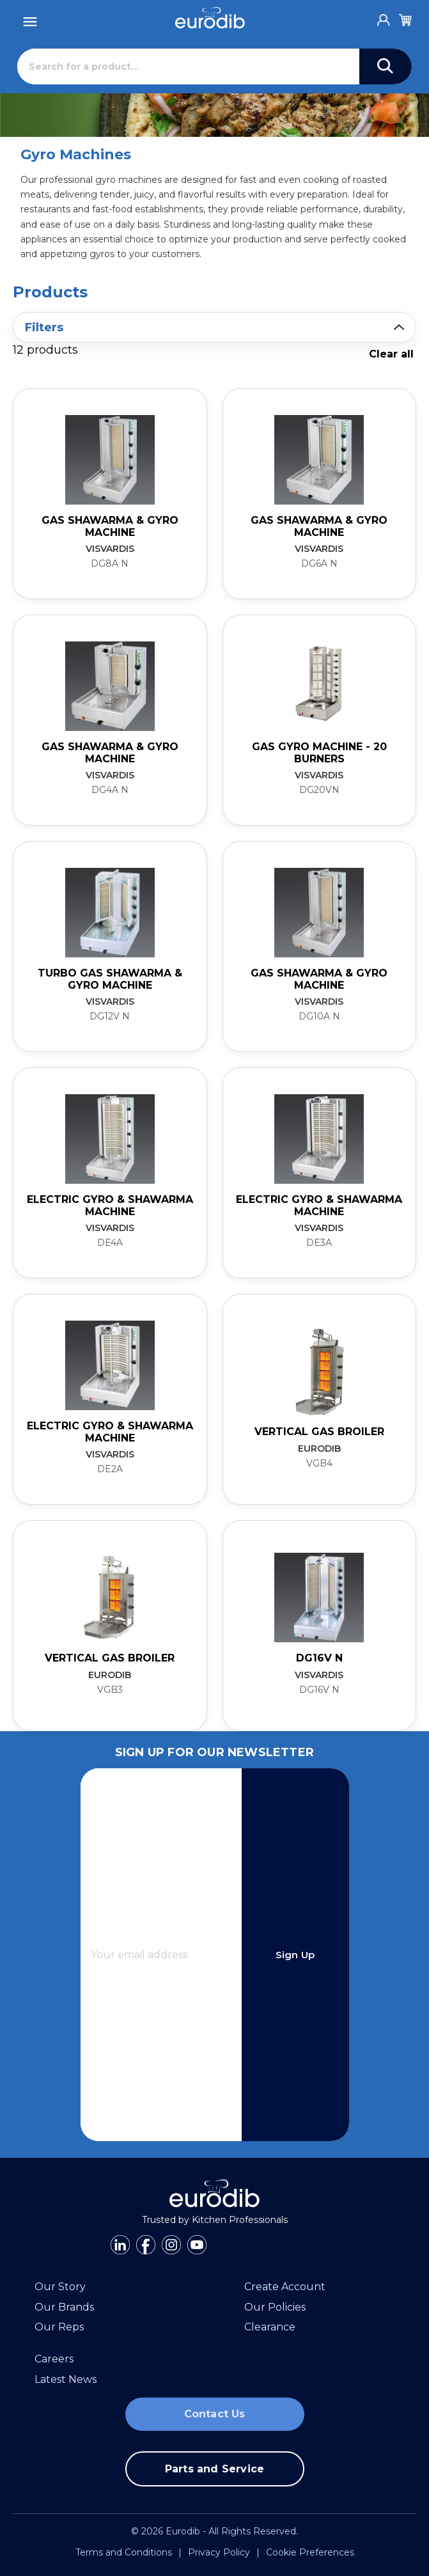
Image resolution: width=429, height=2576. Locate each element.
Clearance (269, 2327)
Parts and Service (214, 2469)
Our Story (60, 2287)
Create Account (284, 2287)
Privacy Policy (219, 2552)
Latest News (66, 2379)
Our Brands (64, 2307)
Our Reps (59, 2327)
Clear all (391, 354)
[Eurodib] (210, 18)
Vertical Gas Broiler (319, 1431)
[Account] (383, 16)
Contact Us (215, 2414)
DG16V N (319, 1658)
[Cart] (405, 18)
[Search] (188, 66)
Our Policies (275, 2307)
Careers (54, 2359)
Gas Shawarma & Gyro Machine (110, 526)
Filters (44, 327)
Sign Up (295, 1955)
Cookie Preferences (310, 2552)
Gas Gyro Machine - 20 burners (319, 752)
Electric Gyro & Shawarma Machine (110, 1205)
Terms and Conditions (123, 2552)
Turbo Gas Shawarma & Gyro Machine (110, 979)
